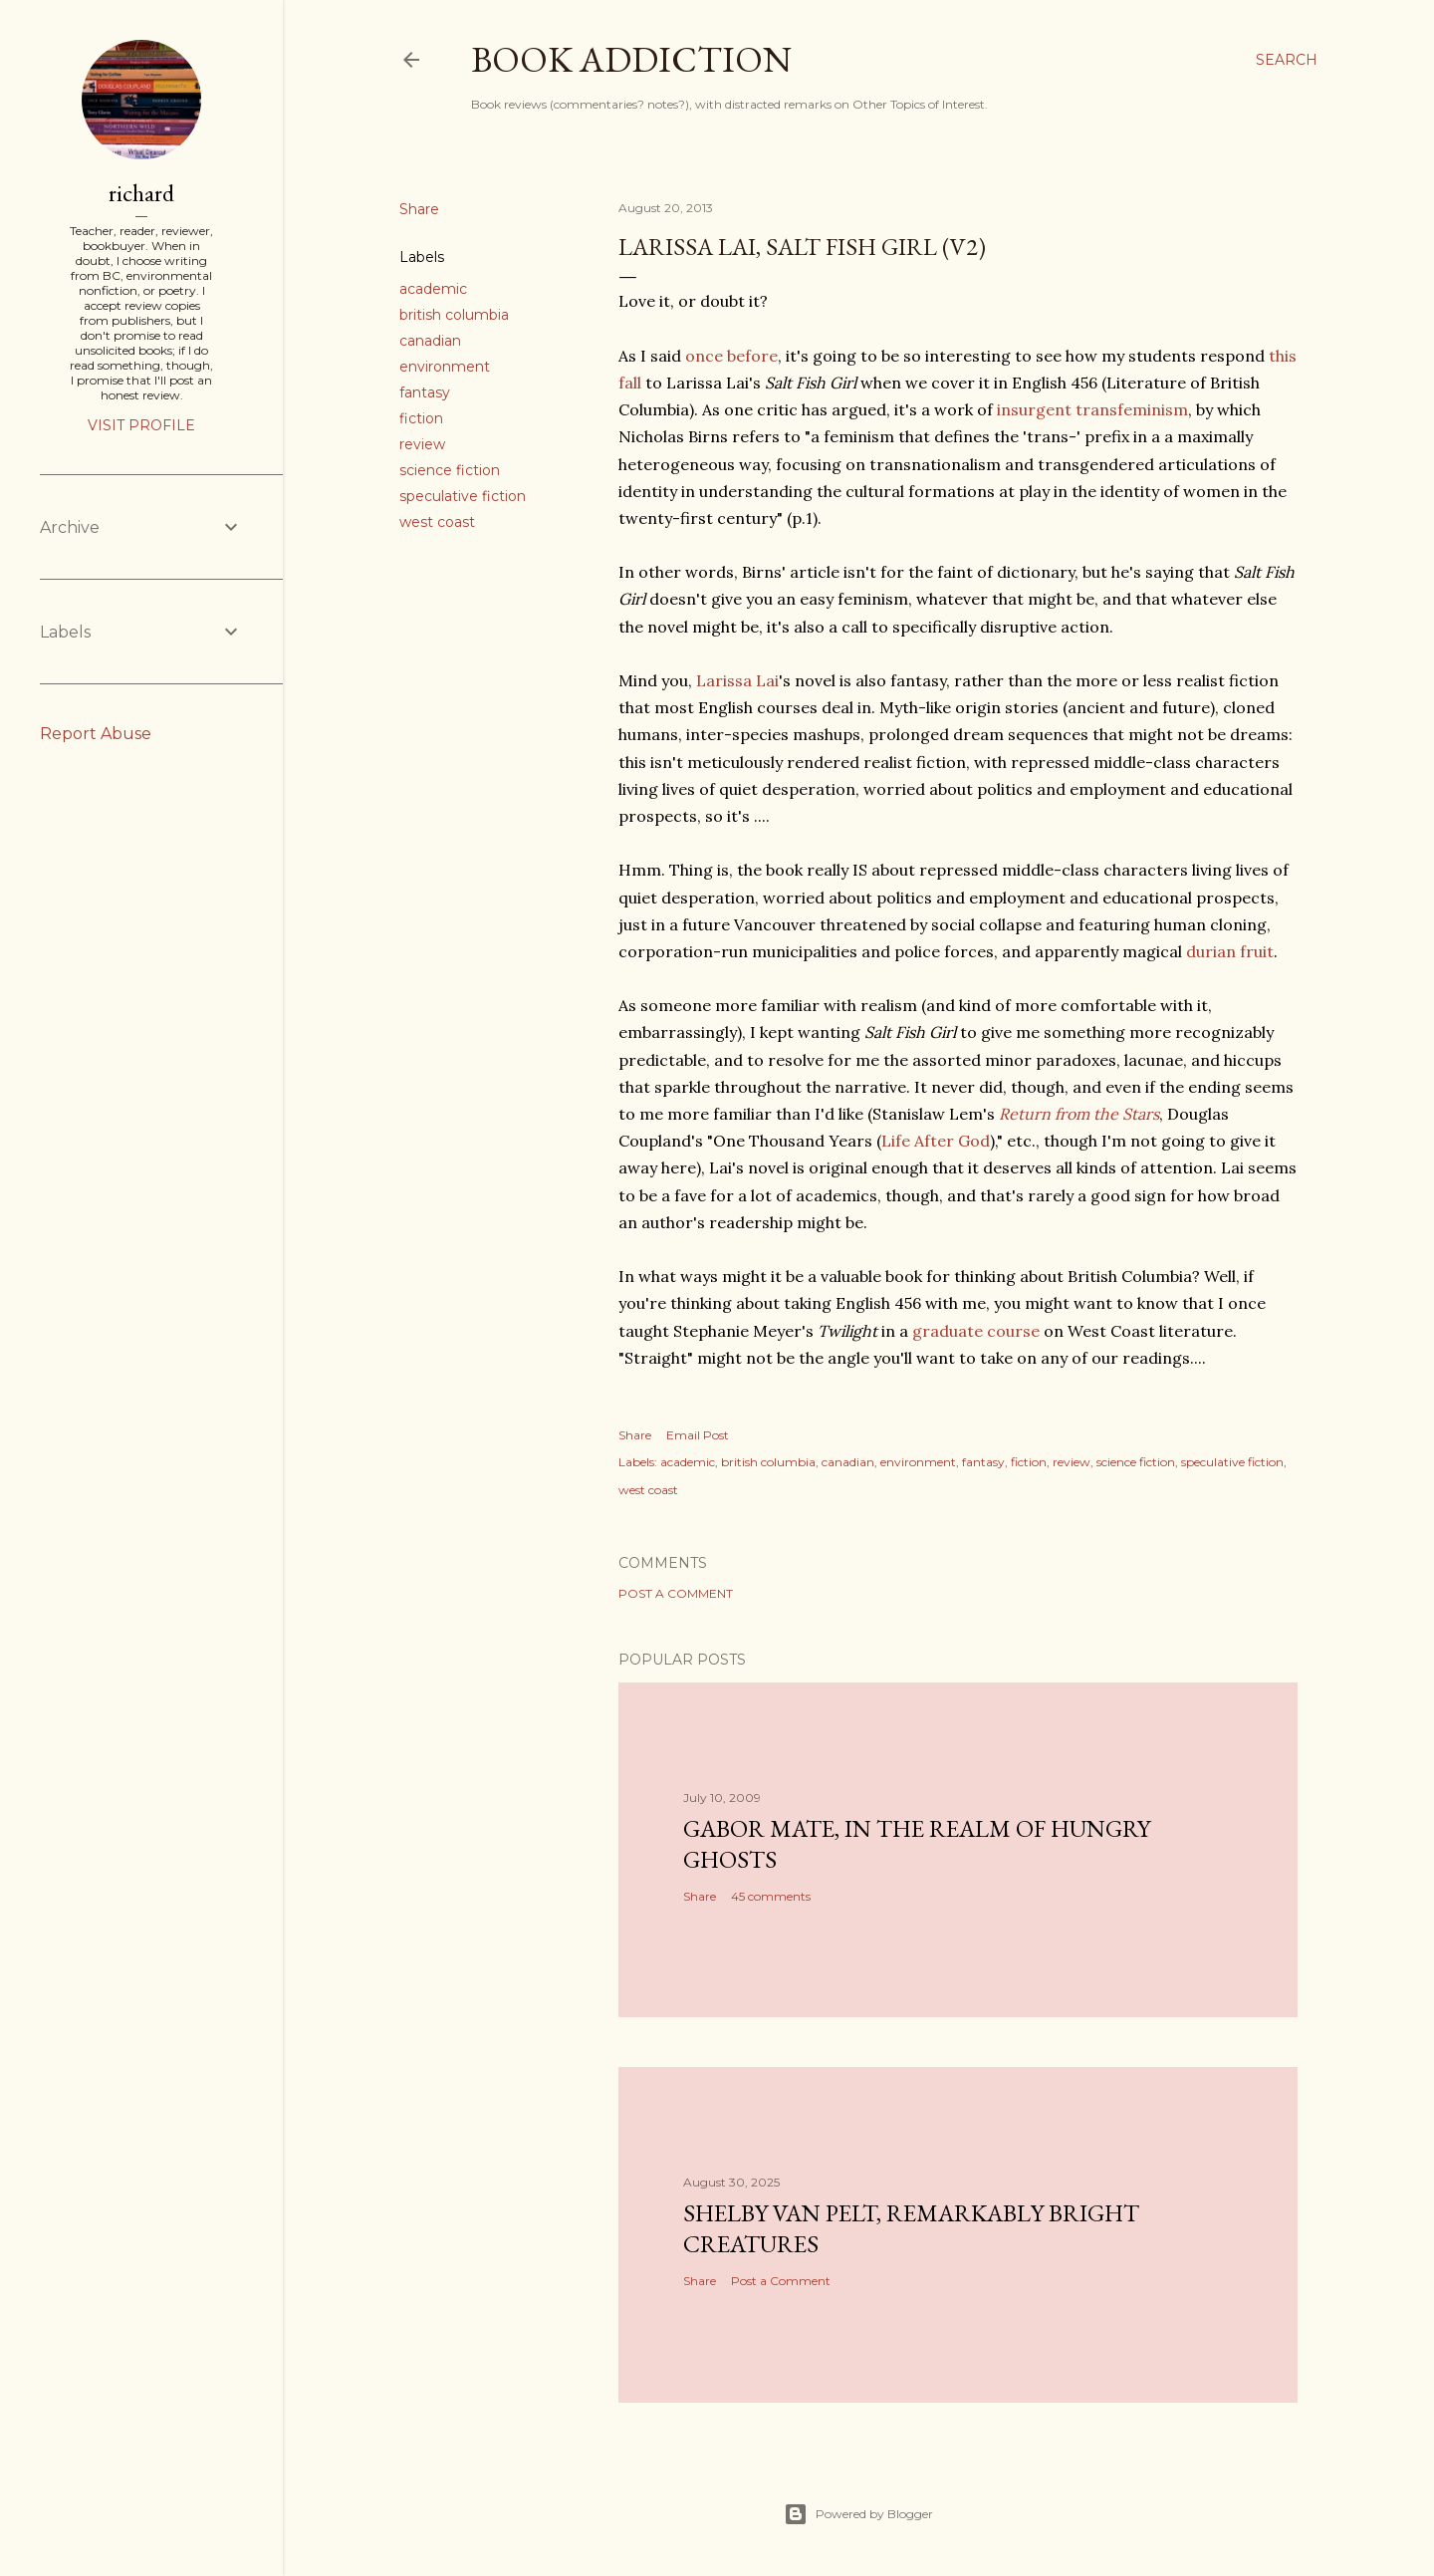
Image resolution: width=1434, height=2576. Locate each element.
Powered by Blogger (858, 2514)
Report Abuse (95, 733)
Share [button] (419, 209)
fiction (421, 418)
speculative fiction (462, 496)
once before (731, 356)
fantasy (424, 392)
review (422, 444)
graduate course (976, 1331)
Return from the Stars (1079, 1114)
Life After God (935, 1141)
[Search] (1286, 60)
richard (141, 192)
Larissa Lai (737, 680)
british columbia (454, 315)
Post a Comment (675, 1593)
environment (444, 367)
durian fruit (1230, 951)
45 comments (771, 1896)
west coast (437, 522)
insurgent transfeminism (1092, 409)
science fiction (449, 470)
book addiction (631, 59)
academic (433, 289)
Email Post (697, 1434)
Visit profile (141, 425)
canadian (430, 341)
